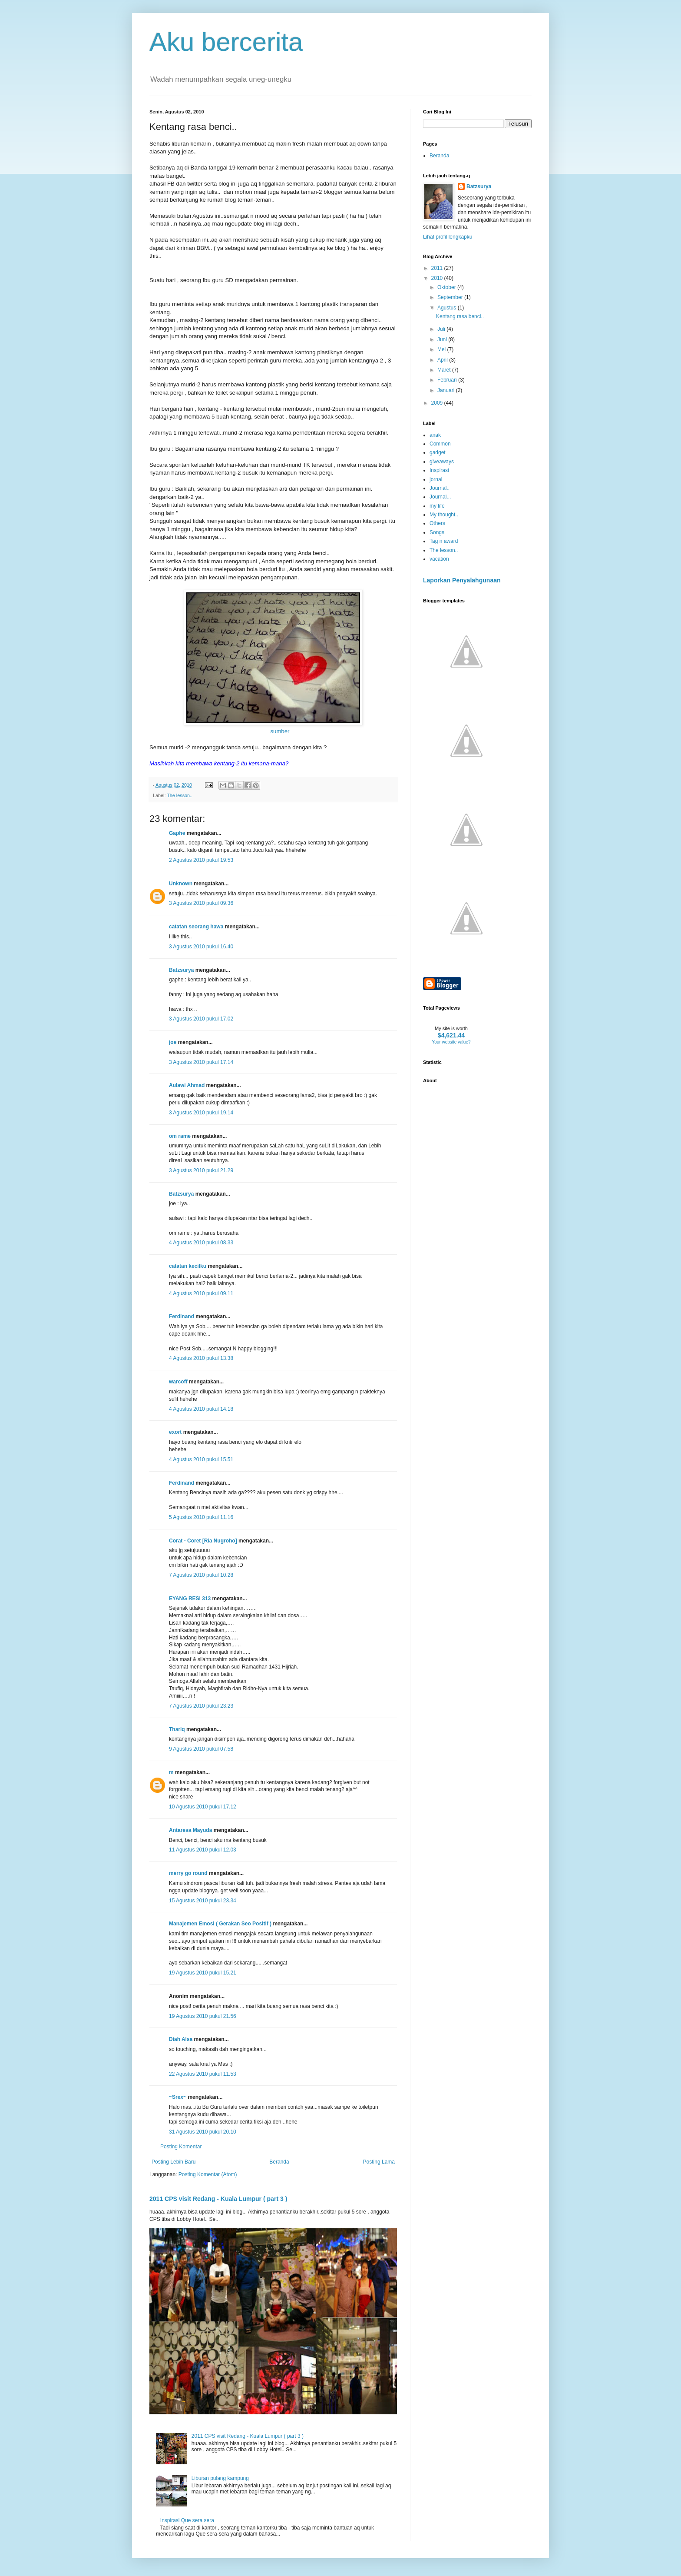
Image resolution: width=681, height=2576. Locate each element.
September (450, 297)
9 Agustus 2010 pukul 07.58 (201, 1749)
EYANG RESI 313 (190, 1598)
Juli (441, 329)
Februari (447, 380)
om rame (180, 1136)
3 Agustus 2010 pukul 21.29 (201, 1170)
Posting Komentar (181, 2147)
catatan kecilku (187, 1266)
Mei (442, 349)
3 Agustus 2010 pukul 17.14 (201, 1062)
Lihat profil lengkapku (447, 237)
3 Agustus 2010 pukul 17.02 (201, 1019)
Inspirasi (439, 470)
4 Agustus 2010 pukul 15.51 (201, 1459)
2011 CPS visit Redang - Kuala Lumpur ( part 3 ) (218, 2198)
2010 (437, 278)
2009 (437, 403)
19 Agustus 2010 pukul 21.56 (202, 2016)
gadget (438, 452)
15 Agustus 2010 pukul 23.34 (202, 1901)
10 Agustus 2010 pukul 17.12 (202, 1807)
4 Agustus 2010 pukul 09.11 (201, 1293)
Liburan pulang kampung (220, 2478)
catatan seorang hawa (196, 927)
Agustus (447, 308)
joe (172, 1042)
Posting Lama (379, 2162)
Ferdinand (181, 1316)
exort (175, 1432)
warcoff (178, 1382)
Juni (442, 339)
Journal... (440, 497)
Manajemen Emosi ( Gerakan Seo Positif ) (220, 1924)
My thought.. (444, 515)
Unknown (180, 884)
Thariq (177, 1729)
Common (440, 444)
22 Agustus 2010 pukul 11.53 (202, 2074)
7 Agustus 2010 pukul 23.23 (201, 1706)
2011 (437, 268)
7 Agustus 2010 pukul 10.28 (201, 1575)
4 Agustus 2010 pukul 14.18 (201, 1409)
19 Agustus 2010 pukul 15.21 (202, 1973)
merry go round (188, 1873)
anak (435, 435)
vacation (439, 559)
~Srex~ (177, 2097)
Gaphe (177, 833)
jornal (436, 479)
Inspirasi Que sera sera (187, 2520)
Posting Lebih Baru (173, 2162)
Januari (446, 390)
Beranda (279, 2162)
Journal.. (440, 488)
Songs (437, 532)
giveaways (442, 462)
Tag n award (444, 541)
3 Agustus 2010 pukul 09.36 (201, 903)
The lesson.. (179, 795)
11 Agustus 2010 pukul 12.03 (202, 1850)
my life (437, 506)
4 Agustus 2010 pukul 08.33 (201, 1243)
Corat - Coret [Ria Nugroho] (203, 1541)
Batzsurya (181, 970)
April (443, 360)
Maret (444, 370)
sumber (280, 731)
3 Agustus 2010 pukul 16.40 (201, 947)
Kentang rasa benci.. (460, 316)
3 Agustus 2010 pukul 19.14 (201, 1113)
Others (437, 523)
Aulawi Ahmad (187, 1085)
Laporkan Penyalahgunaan (462, 580)
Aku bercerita (226, 42)
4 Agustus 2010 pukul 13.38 (201, 1358)
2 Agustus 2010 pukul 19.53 (201, 860)
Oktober (447, 287)
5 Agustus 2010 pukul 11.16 (201, 1517)
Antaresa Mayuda (190, 1830)
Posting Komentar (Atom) (208, 2174)
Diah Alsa (180, 2039)
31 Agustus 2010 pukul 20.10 (202, 2132)
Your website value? (451, 1042)
